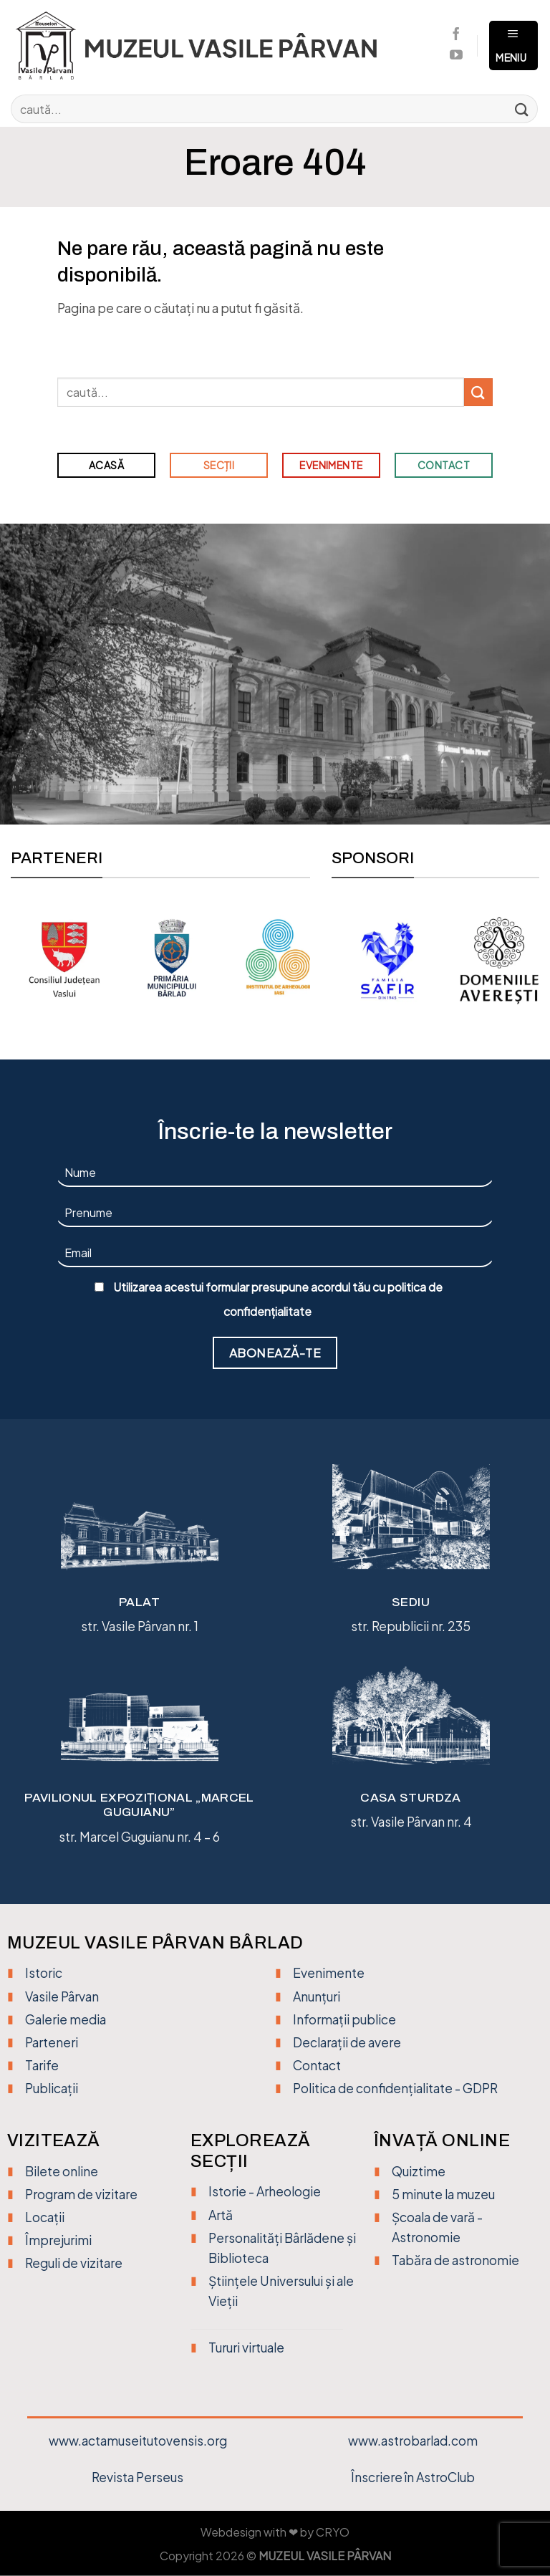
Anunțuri (316, 1996)
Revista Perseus (137, 2477)
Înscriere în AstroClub (413, 2477)
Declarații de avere (347, 2042)
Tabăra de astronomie (455, 2260)
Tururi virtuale (246, 2347)
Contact (317, 2065)
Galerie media (65, 2019)
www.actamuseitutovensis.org (138, 2440)
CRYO (332, 2532)
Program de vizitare (81, 2194)
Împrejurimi (58, 2240)
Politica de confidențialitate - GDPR (395, 2088)
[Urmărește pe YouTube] (456, 56)
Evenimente (329, 1973)
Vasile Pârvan (62, 1996)
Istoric (43, 1973)
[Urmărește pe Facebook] (456, 35)
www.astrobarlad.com (413, 2440)
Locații (44, 2217)
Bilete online (61, 2171)
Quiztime (418, 2171)
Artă (220, 2215)
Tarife (42, 2065)
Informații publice (344, 2019)
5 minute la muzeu (443, 2194)
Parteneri (51, 2042)
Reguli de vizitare (73, 2263)
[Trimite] (522, 108)
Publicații (51, 2088)
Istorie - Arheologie (264, 2191)
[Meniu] (513, 46)
